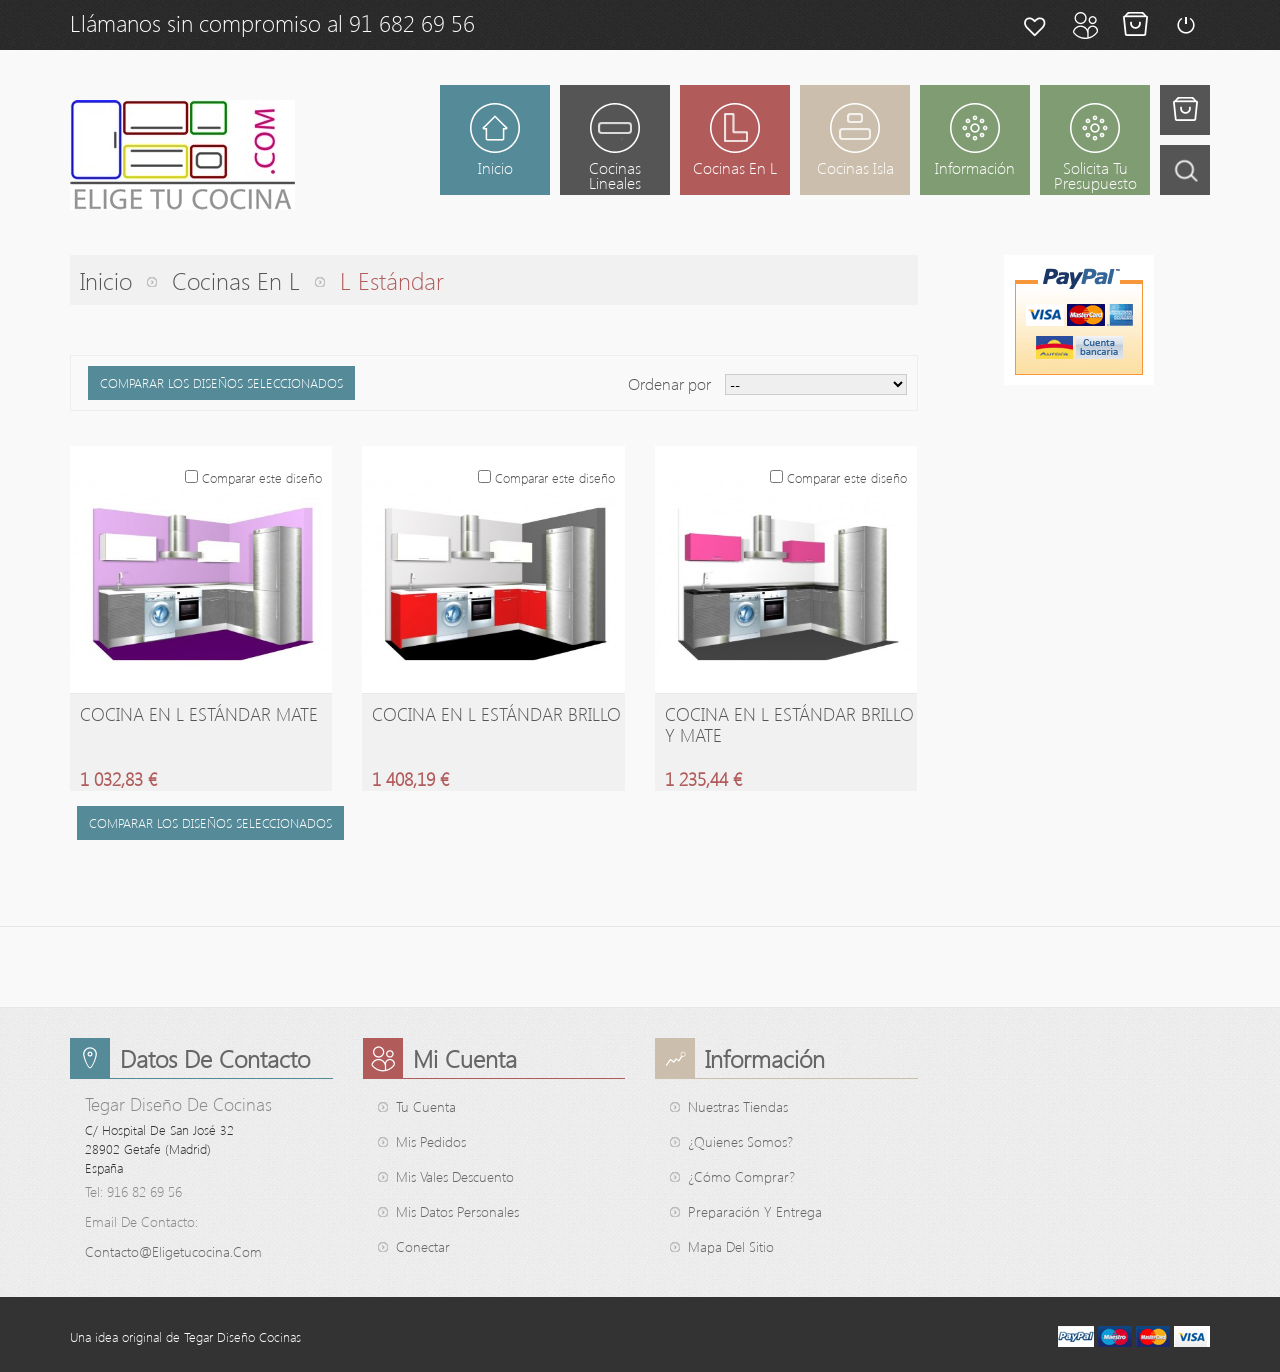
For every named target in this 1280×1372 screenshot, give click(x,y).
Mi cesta (1135, 25)
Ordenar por (669, 383)
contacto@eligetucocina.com (173, 1251)
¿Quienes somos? (740, 1141)
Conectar (1185, 25)
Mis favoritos (1035, 25)
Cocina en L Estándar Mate (199, 714)
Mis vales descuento (455, 1176)
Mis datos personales (457, 1211)
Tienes (1185, 110)
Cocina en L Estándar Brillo (496, 714)
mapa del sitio (731, 1246)
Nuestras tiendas (738, 1106)
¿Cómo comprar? (741, 1176)
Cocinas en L (236, 280)
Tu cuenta (426, 1106)
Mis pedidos (431, 1141)
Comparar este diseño (262, 477)
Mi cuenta (1085, 25)
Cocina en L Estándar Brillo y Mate (789, 724)
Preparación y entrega (755, 1211)
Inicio (106, 280)
